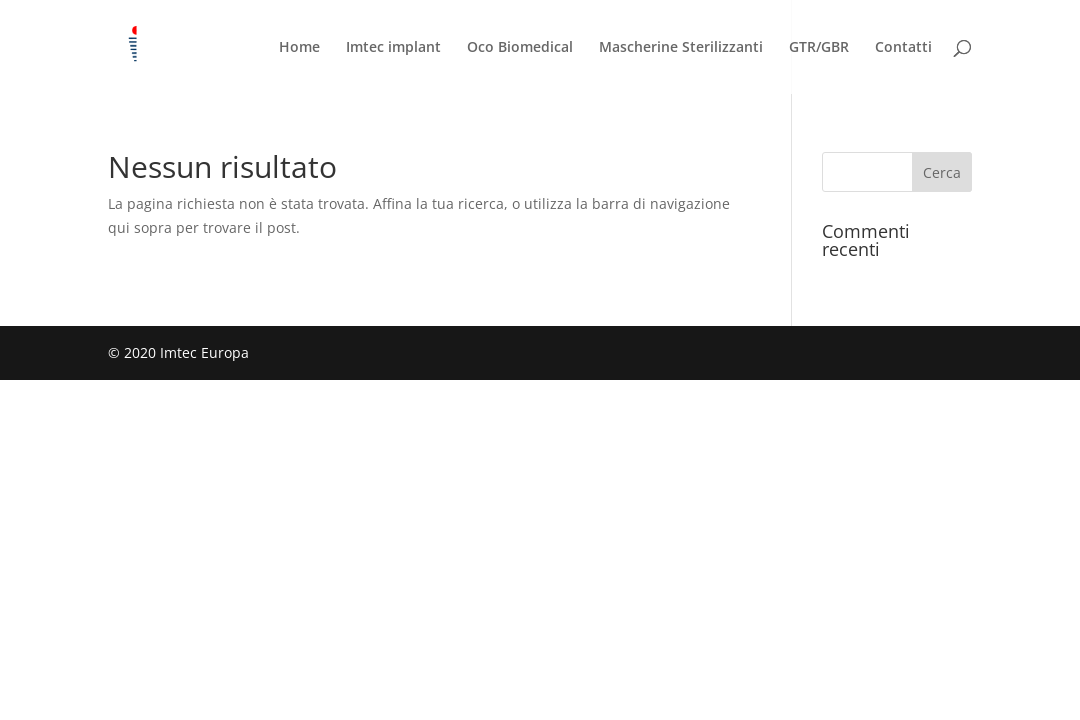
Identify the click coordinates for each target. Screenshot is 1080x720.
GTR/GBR (819, 48)
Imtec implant (393, 48)
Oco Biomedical (520, 48)
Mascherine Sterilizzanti (681, 48)
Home (299, 48)
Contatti (903, 48)
